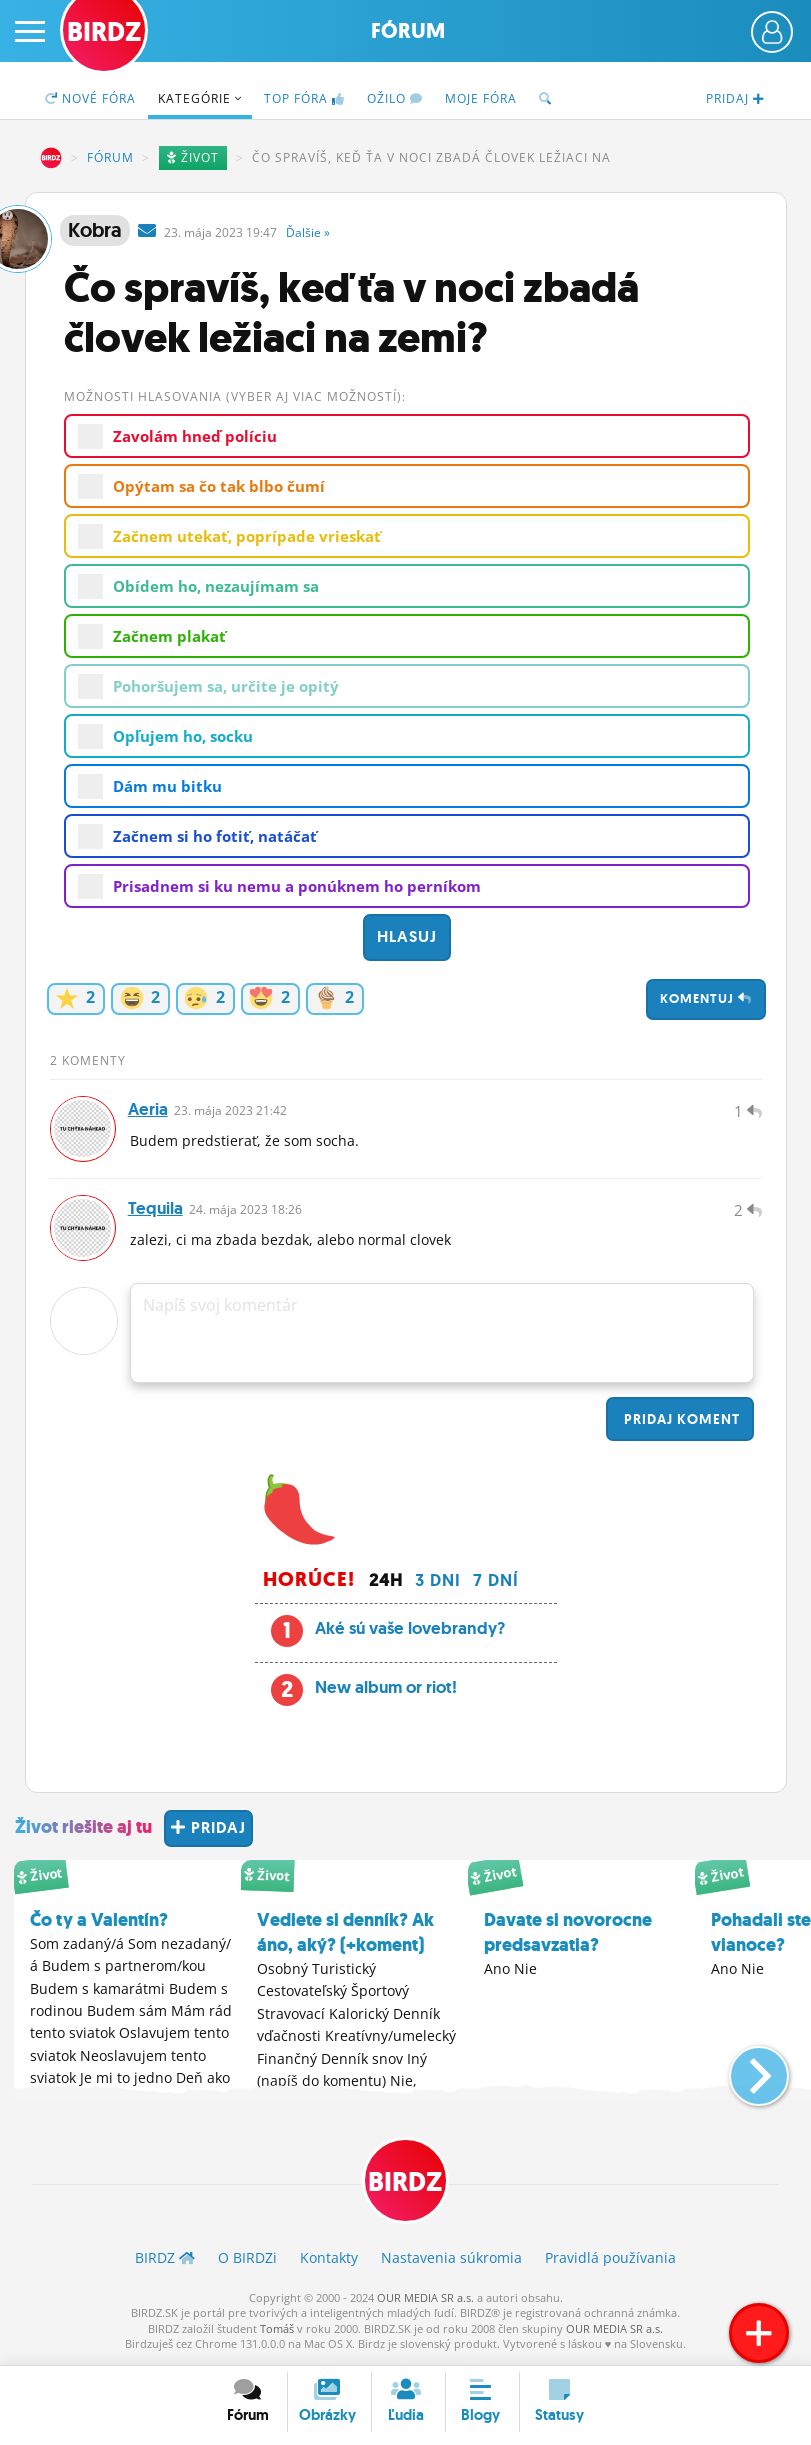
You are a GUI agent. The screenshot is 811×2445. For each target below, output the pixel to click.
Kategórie (200, 98)
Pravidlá (610, 2260)
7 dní (496, 1584)
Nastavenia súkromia (451, 2260)
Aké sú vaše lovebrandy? (410, 1631)
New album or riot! (386, 1690)
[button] (742, 2071)
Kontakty (329, 2260)
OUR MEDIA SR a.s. (425, 2300)
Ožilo (395, 98)
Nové (90, 98)
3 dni (438, 1584)
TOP (304, 98)
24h (386, 1584)
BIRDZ (51, 158)
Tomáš (277, 2331)
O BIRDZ (247, 2260)
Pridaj (680, 1423)
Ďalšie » (308, 232)
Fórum (408, 31)
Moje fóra (481, 98)
